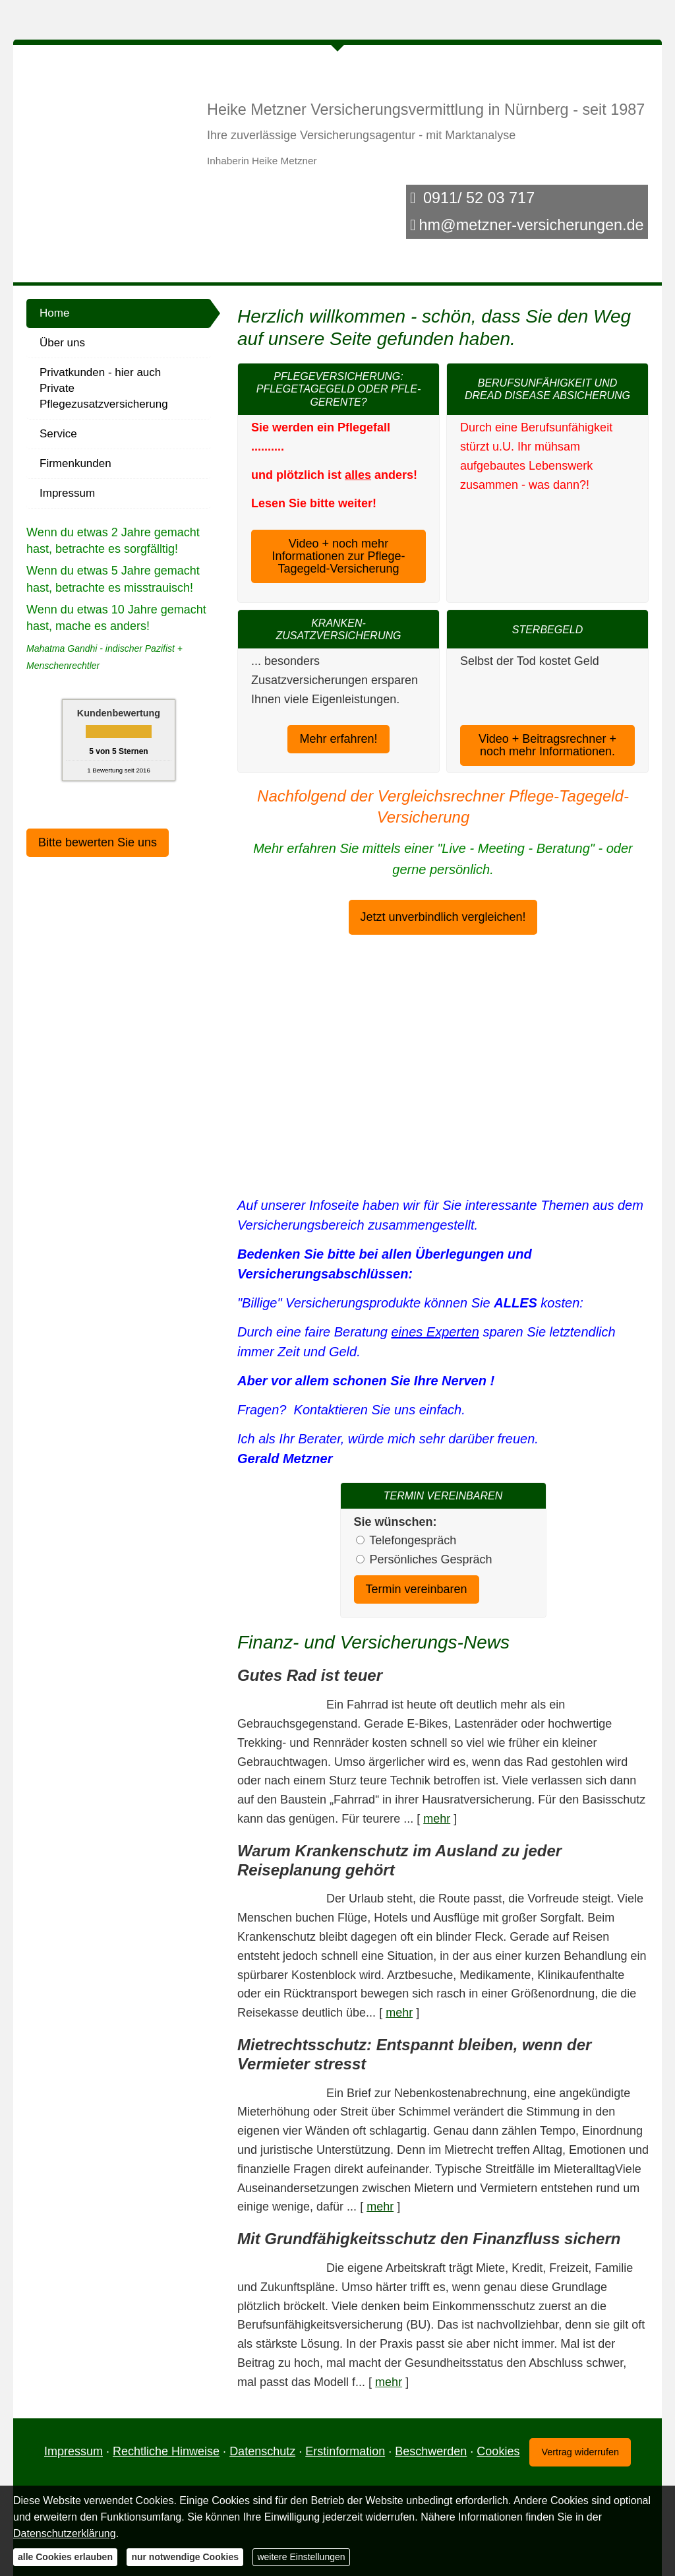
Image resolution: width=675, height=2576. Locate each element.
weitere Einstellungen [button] (301, 2557)
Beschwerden (431, 2450)
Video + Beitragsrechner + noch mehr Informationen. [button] (547, 694)
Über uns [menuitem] (62, 342)
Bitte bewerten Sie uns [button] (97, 842)
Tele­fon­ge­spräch (412, 1540)
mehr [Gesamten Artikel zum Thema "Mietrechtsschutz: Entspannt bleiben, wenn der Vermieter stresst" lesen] (380, 2206)
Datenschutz (262, 2450)
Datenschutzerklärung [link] (379, 1042)
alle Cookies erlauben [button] (396, 1081)
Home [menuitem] (54, 313)
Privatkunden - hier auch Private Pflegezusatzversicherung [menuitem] (104, 388)
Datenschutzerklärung (64, 2533)
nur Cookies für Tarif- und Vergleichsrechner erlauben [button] (446, 1129)
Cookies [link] (498, 2450)
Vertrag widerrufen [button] (580, 2451)
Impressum (73, 2450)
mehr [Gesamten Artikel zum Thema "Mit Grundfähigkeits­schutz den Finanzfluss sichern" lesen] (388, 2381)
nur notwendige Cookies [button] (185, 2557)
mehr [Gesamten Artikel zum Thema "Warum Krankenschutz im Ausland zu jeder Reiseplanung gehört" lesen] (399, 2012)
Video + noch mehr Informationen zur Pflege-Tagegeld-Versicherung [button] (338, 555)
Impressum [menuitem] (67, 493)
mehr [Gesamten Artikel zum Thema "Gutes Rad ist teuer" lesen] (436, 1818)
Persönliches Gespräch (431, 1559)
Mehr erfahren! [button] (338, 738)
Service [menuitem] (58, 433)
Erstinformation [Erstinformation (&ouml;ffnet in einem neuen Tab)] (345, 2450)
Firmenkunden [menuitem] (75, 463)
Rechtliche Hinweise (166, 2450)
